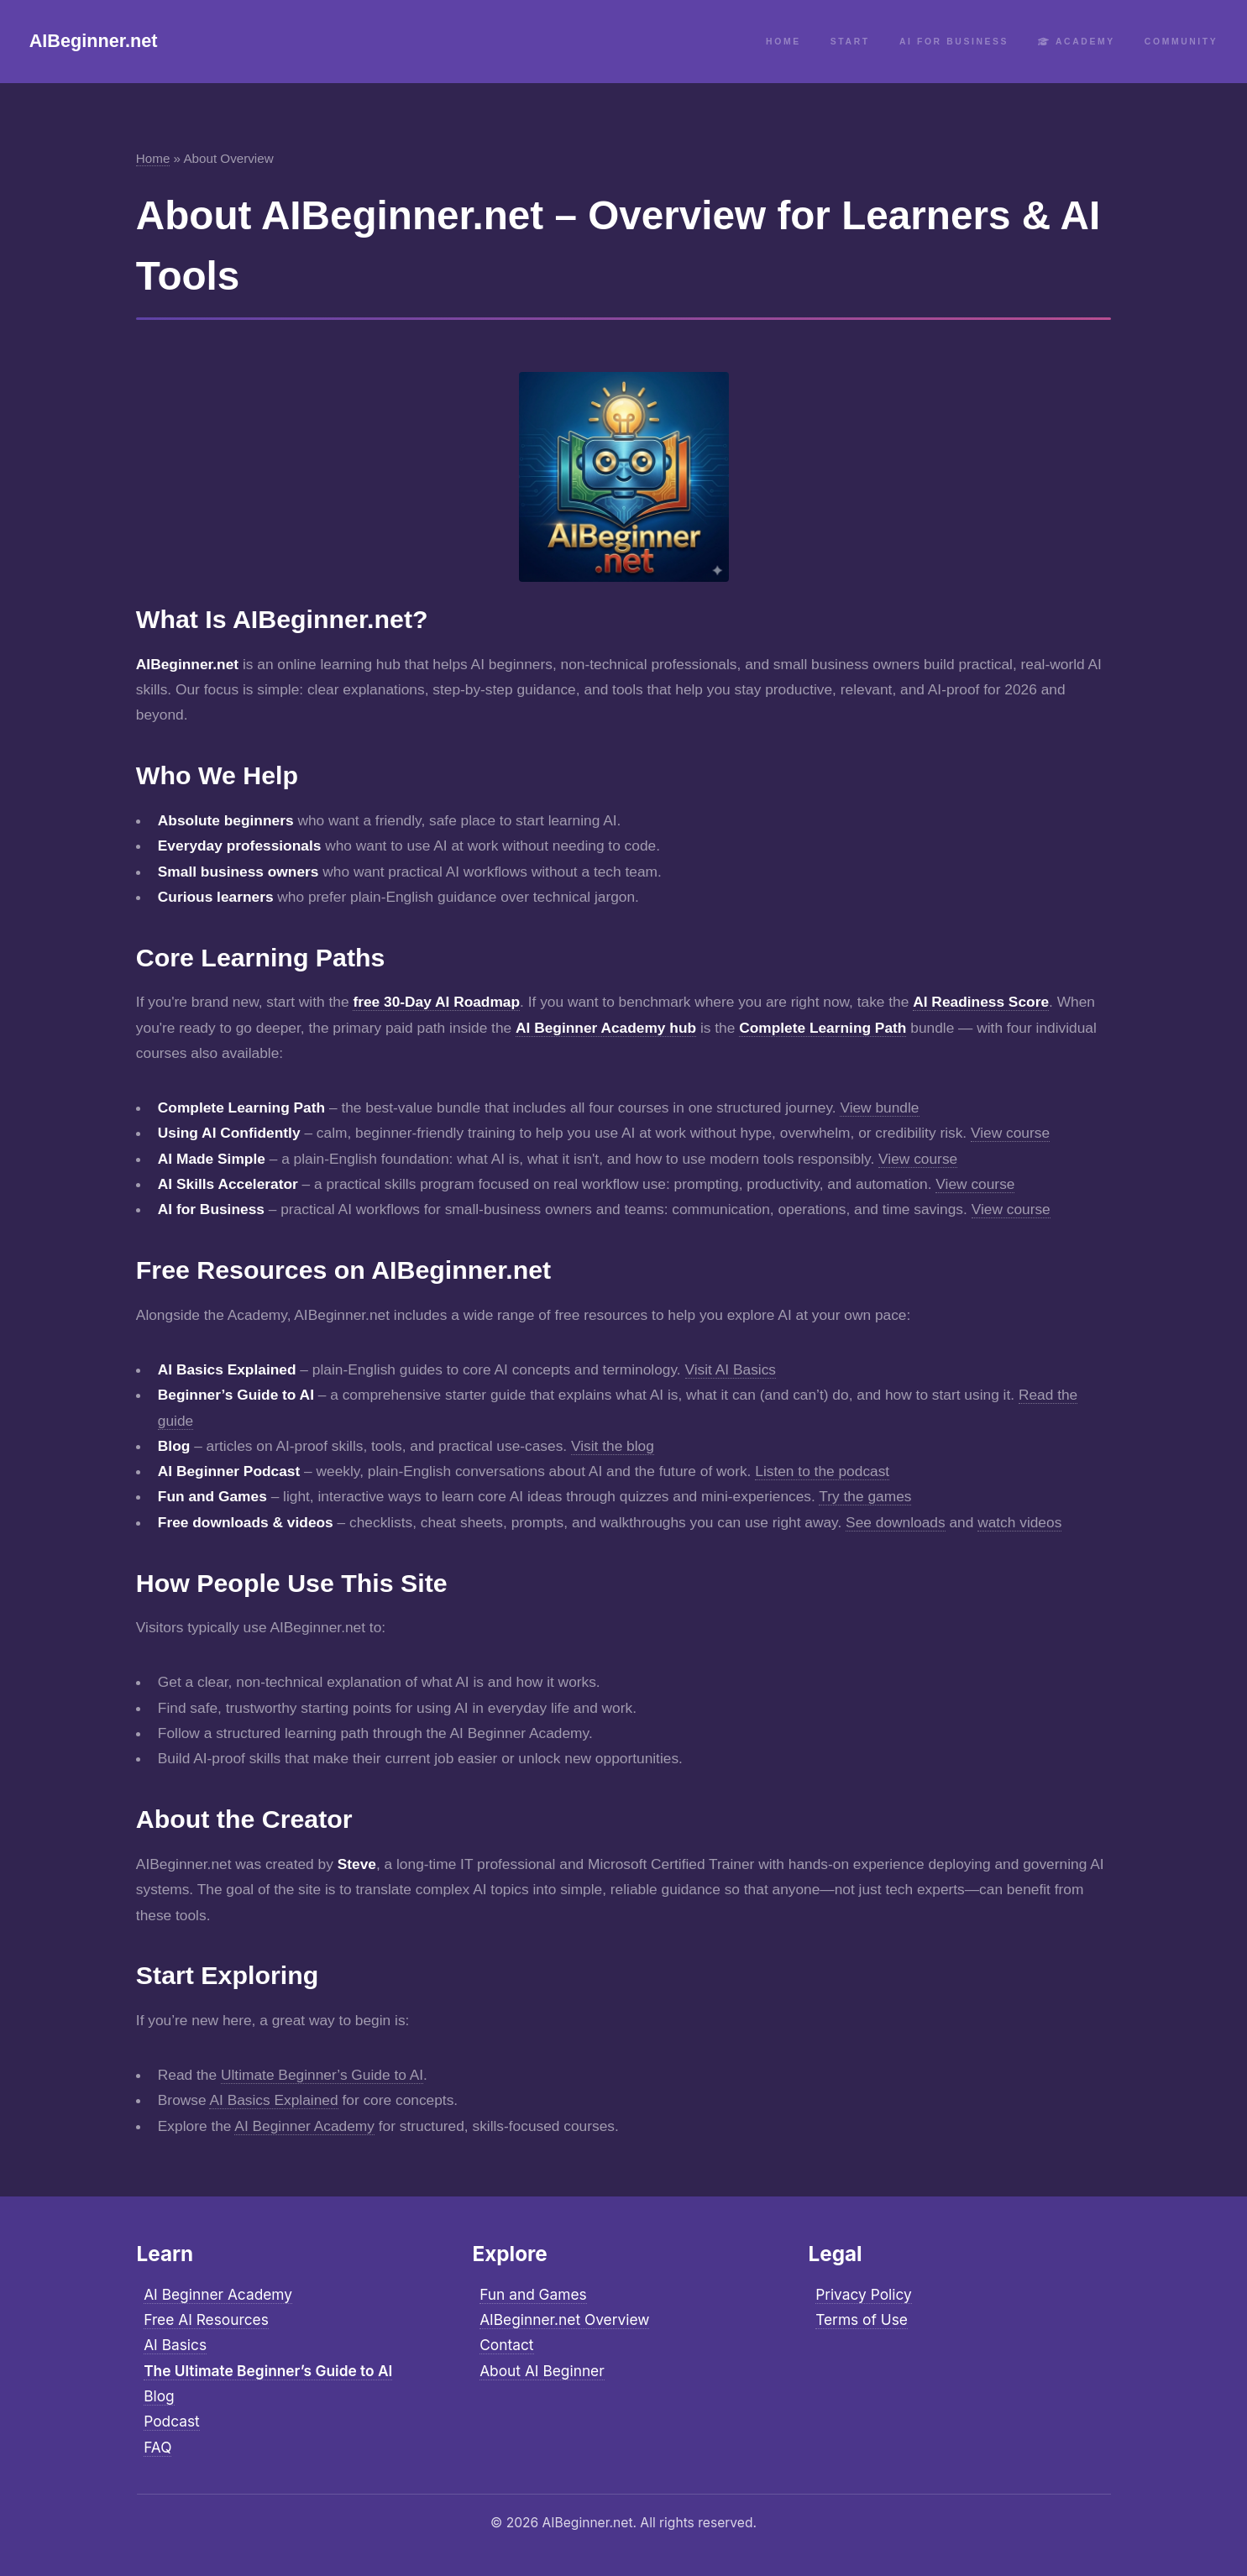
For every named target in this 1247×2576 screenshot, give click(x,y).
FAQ (157, 2447)
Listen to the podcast (822, 1471)
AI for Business (954, 41)
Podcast (172, 2421)
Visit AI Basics (731, 1369)
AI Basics (175, 2344)
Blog (159, 2396)
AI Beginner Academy (304, 2126)
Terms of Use (861, 2319)
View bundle (879, 1107)
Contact (506, 2344)
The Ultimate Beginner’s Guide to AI (268, 2371)
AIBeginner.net (93, 40)
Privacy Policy (863, 2294)
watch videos (1019, 1522)
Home (783, 41)
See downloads (896, 1522)
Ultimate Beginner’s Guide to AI (322, 2074)
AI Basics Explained (273, 2100)
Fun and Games (533, 2294)
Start (850, 41)
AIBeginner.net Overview (564, 2319)
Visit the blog (612, 1445)
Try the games (865, 1496)
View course (1010, 1132)
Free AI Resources (206, 2319)
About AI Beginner (542, 2371)
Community (1181, 41)
